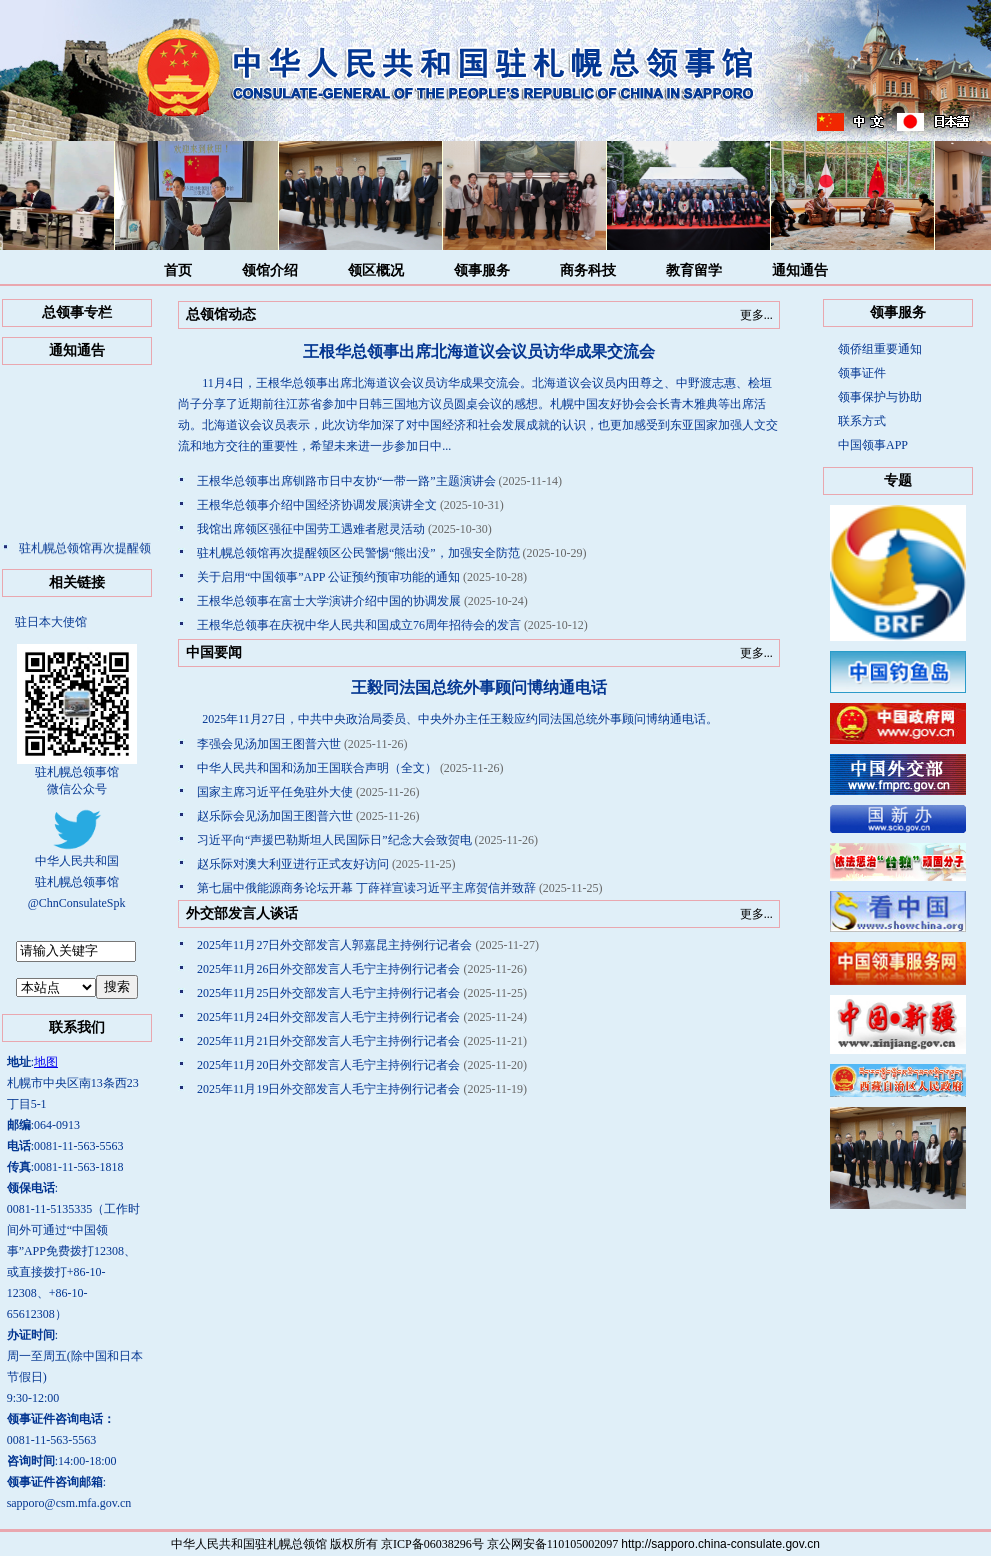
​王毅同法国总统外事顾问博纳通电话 (479, 687)
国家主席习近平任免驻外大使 (275, 792)
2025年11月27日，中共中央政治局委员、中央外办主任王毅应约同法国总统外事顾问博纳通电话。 (448, 719)
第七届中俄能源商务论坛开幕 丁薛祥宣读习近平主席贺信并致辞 (366, 888)
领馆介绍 (270, 270)
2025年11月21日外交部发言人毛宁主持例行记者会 (329, 1041)
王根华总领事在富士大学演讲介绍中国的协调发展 (329, 601)
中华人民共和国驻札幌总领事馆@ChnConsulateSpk (77, 875)
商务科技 (588, 270)
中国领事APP (873, 445)
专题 (898, 480)
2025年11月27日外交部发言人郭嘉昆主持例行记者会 (335, 945)
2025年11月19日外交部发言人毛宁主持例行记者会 (329, 1089)
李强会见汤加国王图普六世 (269, 744)
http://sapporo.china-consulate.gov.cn (720, 1544)
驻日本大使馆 (51, 622)
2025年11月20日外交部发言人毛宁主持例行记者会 (329, 1065)
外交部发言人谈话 (242, 913)
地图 (46, 1062)
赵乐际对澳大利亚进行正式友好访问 (293, 864)
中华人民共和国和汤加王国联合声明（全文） (317, 768)
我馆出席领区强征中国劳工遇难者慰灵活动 (311, 529)
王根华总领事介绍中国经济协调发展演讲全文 (317, 505)
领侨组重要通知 (880, 349)
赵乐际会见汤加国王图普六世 (275, 816)
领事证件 (862, 373)
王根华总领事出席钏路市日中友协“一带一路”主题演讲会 (346, 481)
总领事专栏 (77, 312)
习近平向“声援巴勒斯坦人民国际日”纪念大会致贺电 (334, 840)
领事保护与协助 (880, 397)
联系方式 (862, 421)
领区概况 (376, 270)
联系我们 (77, 1027)
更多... (756, 315)
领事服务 (482, 270)
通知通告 (800, 270)
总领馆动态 (221, 314)
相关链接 (77, 582)
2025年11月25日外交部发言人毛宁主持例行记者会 (329, 993)
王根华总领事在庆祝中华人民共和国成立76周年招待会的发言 (359, 625)
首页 (178, 270)
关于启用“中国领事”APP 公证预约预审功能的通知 (328, 577)
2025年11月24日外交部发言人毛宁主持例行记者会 (329, 1017)
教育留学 (694, 270)
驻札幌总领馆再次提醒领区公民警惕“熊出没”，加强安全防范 (358, 553)
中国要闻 (214, 652)
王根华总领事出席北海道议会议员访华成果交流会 (479, 351)
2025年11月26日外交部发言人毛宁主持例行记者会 (329, 969)
